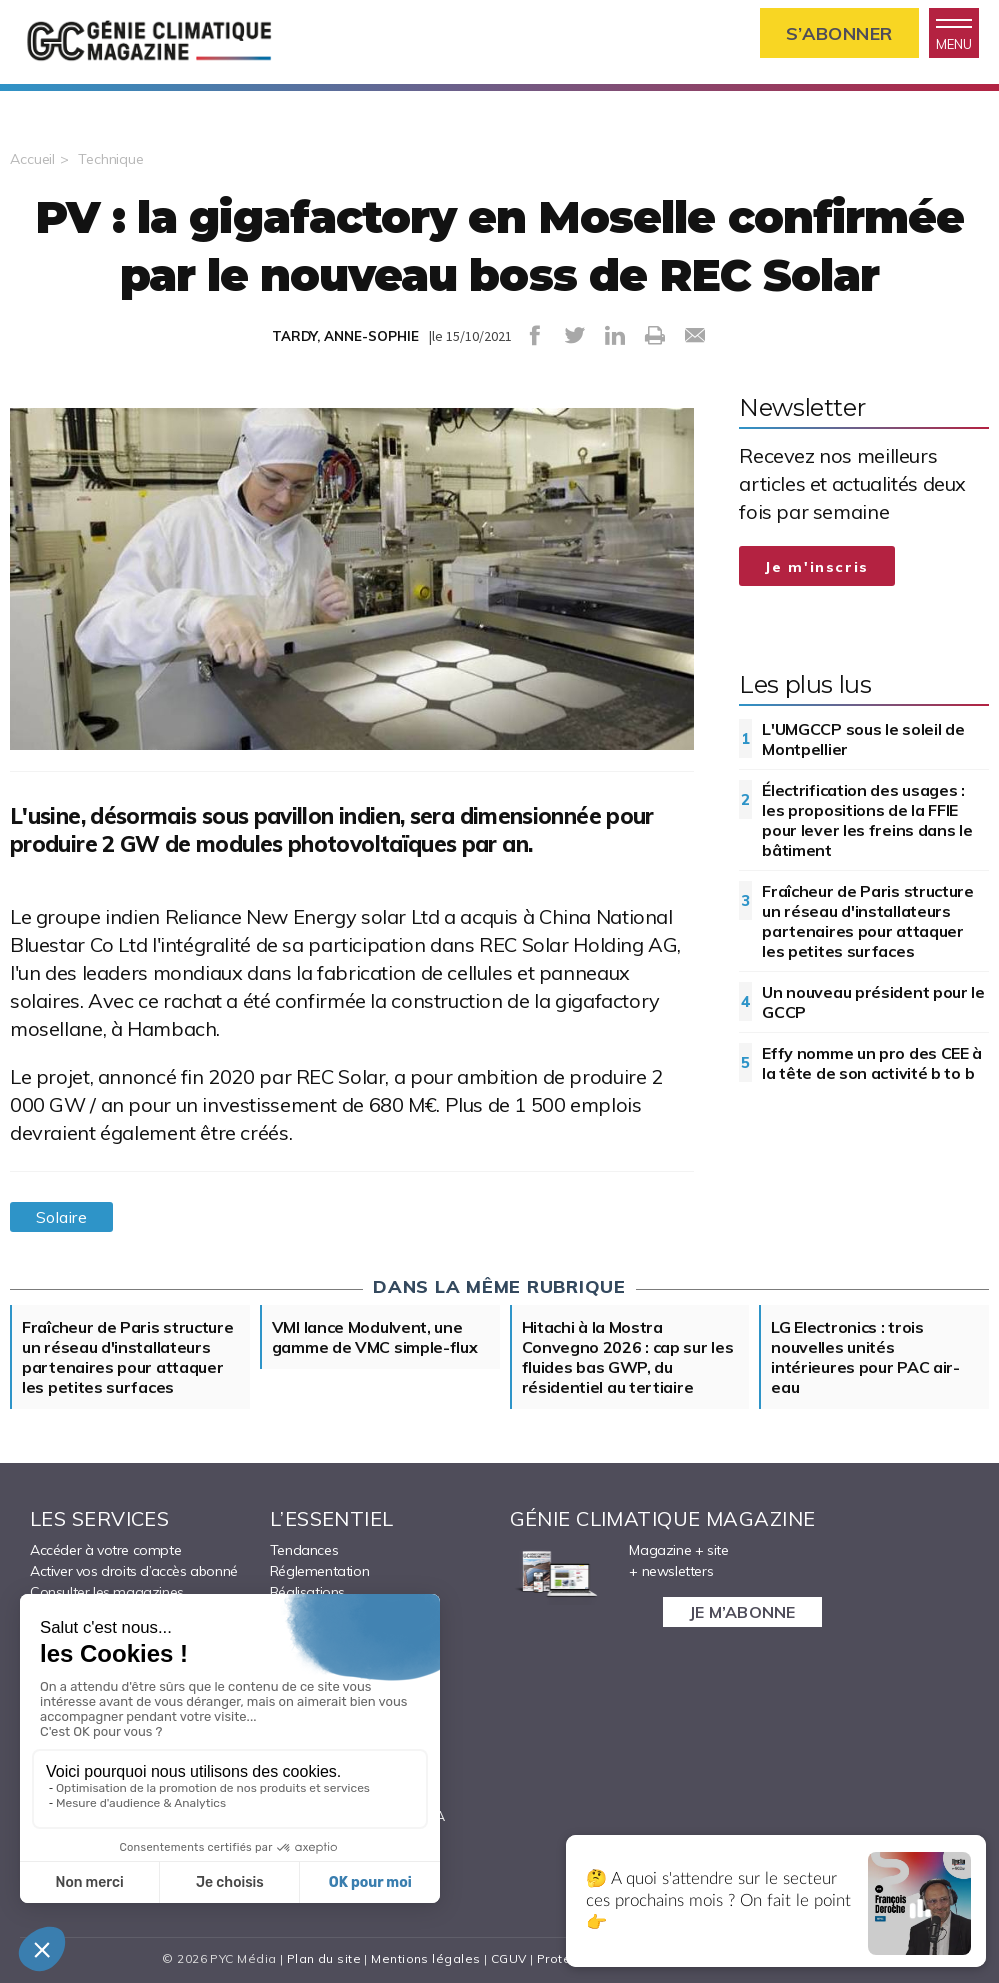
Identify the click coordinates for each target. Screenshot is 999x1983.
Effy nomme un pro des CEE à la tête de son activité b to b (872, 1063)
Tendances (304, 1550)
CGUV (509, 1958)
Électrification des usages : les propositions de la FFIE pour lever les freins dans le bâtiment (867, 820)
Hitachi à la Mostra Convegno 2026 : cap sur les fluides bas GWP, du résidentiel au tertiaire (628, 1357)
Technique (111, 159)
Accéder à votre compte (105, 1550)
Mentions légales (425, 1958)
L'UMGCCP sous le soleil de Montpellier (863, 739)
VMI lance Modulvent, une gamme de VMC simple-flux (375, 1337)
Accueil (32, 159)
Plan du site (324, 1958)
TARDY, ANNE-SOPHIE (345, 336)
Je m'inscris (817, 567)
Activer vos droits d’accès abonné (134, 1571)
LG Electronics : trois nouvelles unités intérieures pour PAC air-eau (865, 1357)
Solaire (61, 1217)
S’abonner (839, 33)
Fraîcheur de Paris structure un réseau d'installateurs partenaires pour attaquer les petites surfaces (868, 921)
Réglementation (319, 1571)
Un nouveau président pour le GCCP (873, 1002)
